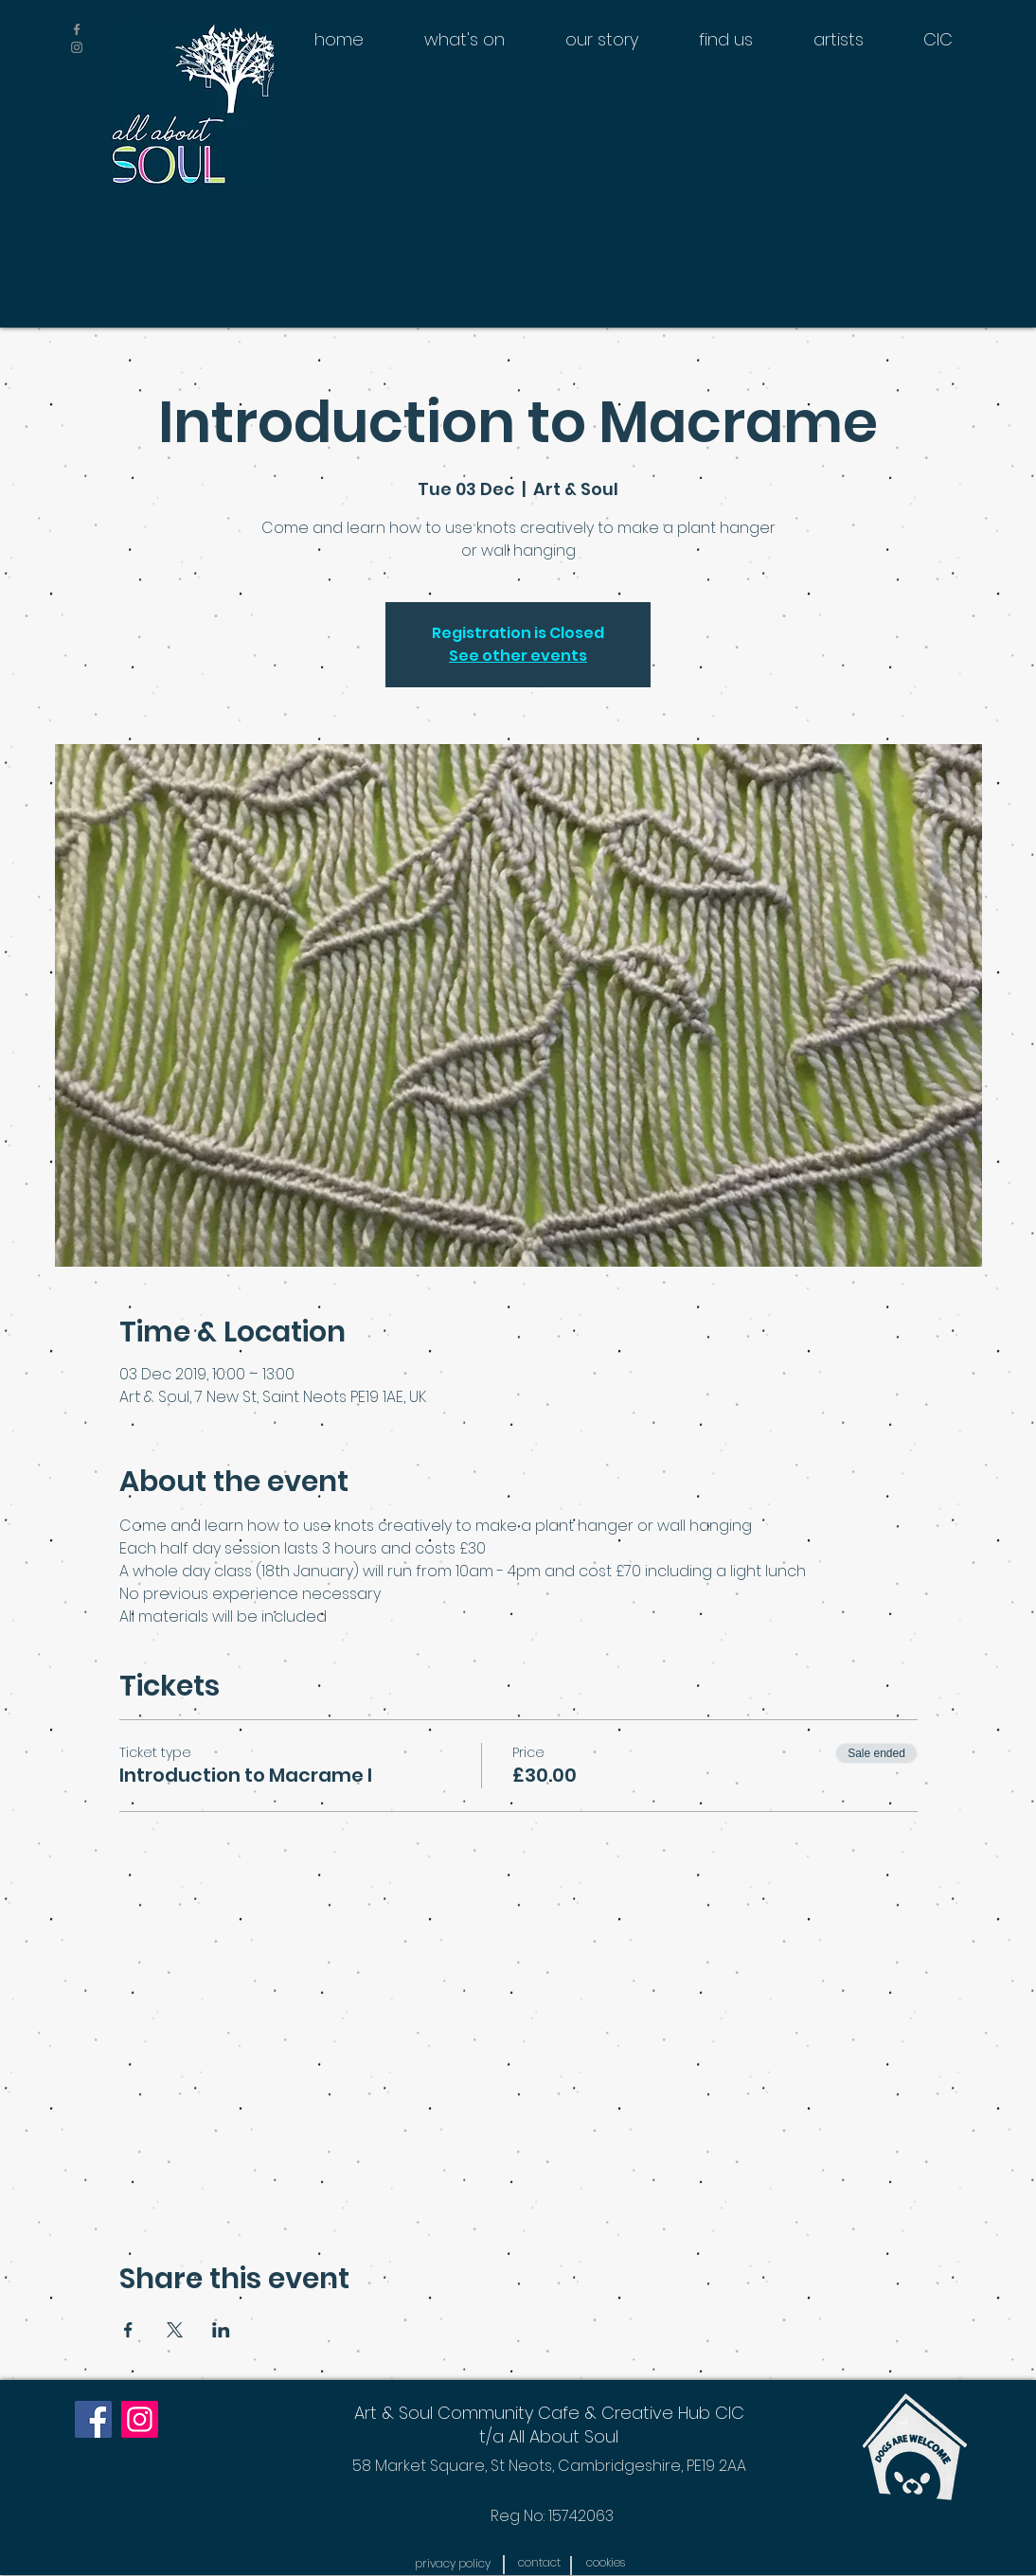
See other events (518, 655)
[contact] (538, 2562)
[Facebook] (93, 2419)
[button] (452, 2563)
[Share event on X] (175, 2329)
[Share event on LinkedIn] (221, 2329)
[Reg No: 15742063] (552, 2516)
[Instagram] (139, 2419)
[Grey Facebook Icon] (76, 29)
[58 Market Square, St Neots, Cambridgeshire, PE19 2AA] (549, 2465)
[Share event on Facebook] (128, 2329)
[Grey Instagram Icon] (76, 47)
